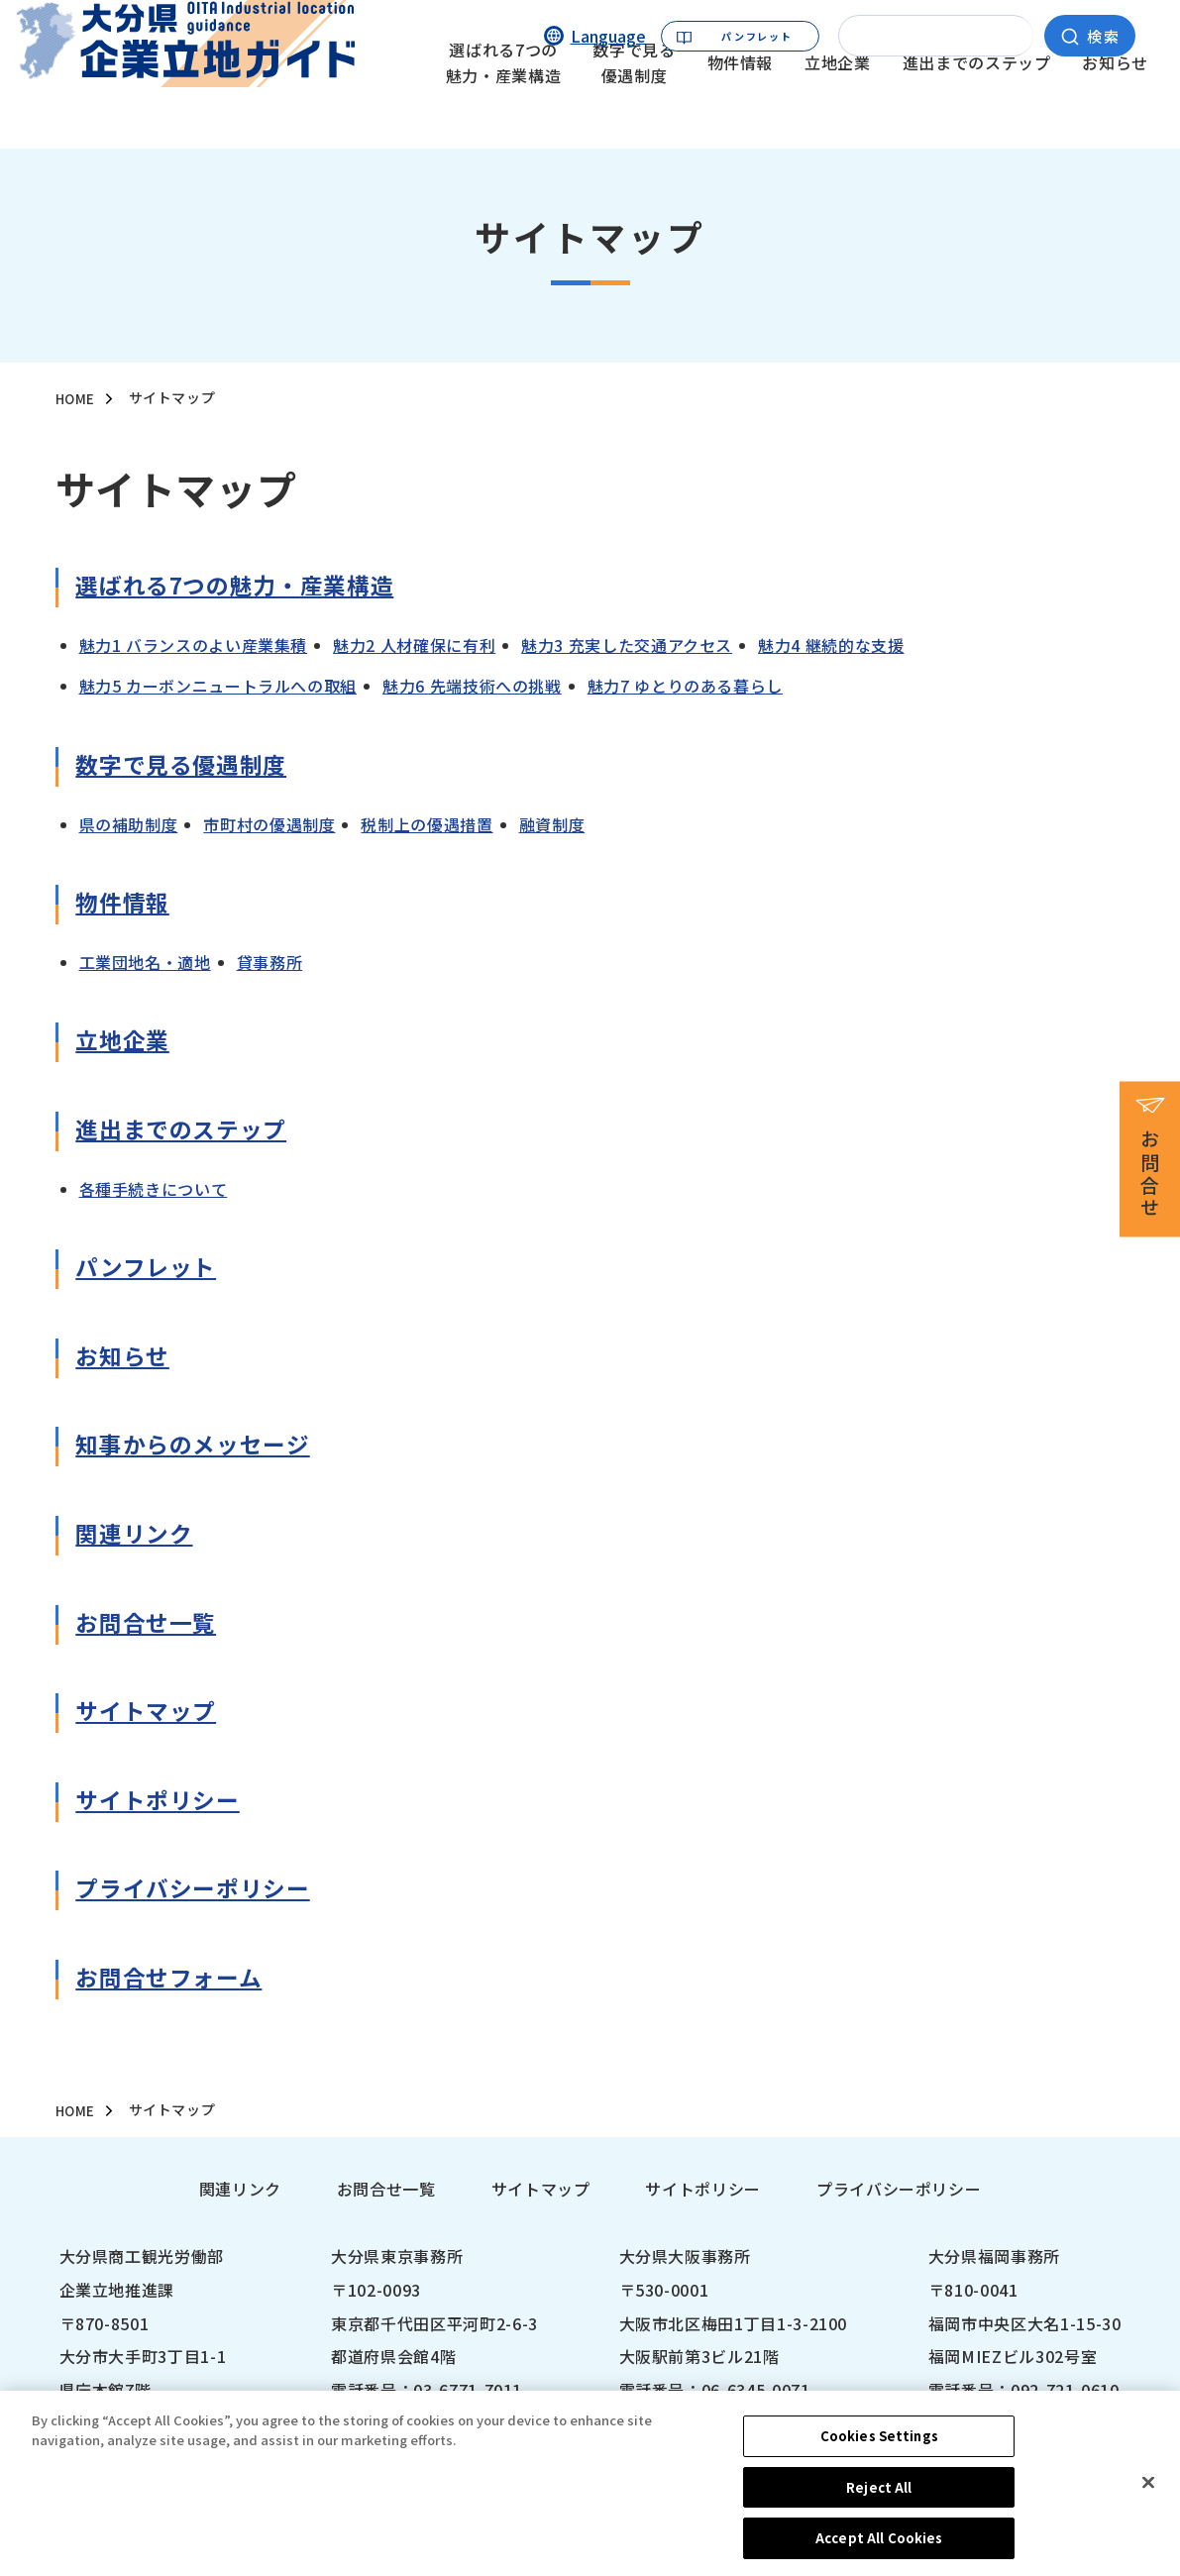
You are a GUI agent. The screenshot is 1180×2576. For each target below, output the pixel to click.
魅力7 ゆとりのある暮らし (685, 686)
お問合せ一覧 (386, 2189)
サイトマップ (154, 1714)
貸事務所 (270, 963)
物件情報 (740, 105)
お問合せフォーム (180, 1981)
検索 (1103, 34)
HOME (76, 399)
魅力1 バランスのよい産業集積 (193, 646)
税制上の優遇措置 (426, 824)
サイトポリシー (167, 1802)
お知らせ (1115, 105)
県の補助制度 (128, 824)
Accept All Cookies (878, 2553)
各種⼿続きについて (153, 1189)
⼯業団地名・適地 (145, 963)
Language (608, 35)
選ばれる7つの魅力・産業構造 (503, 105)
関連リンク (141, 1537)
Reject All (879, 2502)
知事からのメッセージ (206, 1448)
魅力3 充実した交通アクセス (626, 646)
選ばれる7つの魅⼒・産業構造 (254, 589)
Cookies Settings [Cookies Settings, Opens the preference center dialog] (879, 2450)
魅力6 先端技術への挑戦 (472, 686)
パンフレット (757, 34)
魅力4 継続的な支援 (831, 646)
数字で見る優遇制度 (633, 105)
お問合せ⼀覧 (154, 1625)
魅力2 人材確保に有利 (414, 646)
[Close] (1148, 2498)
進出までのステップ (977, 105)
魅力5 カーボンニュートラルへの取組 (218, 686)
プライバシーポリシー (206, 1892)
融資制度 (552, 824)
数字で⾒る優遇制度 (194, 768)
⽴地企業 (128, 1043)
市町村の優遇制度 (269, 824)
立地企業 (838, 105)
